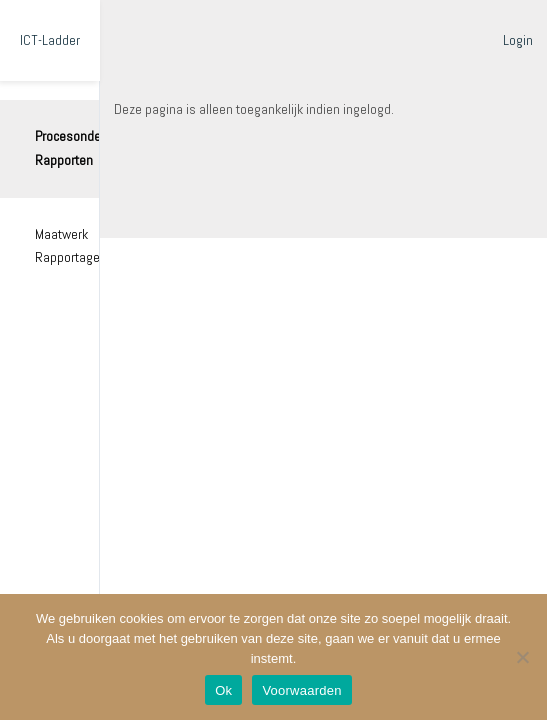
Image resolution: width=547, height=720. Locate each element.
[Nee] (522, 657)
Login (518, 40)
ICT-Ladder (50, 40)
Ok (223, 690)
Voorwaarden (301, 690)
